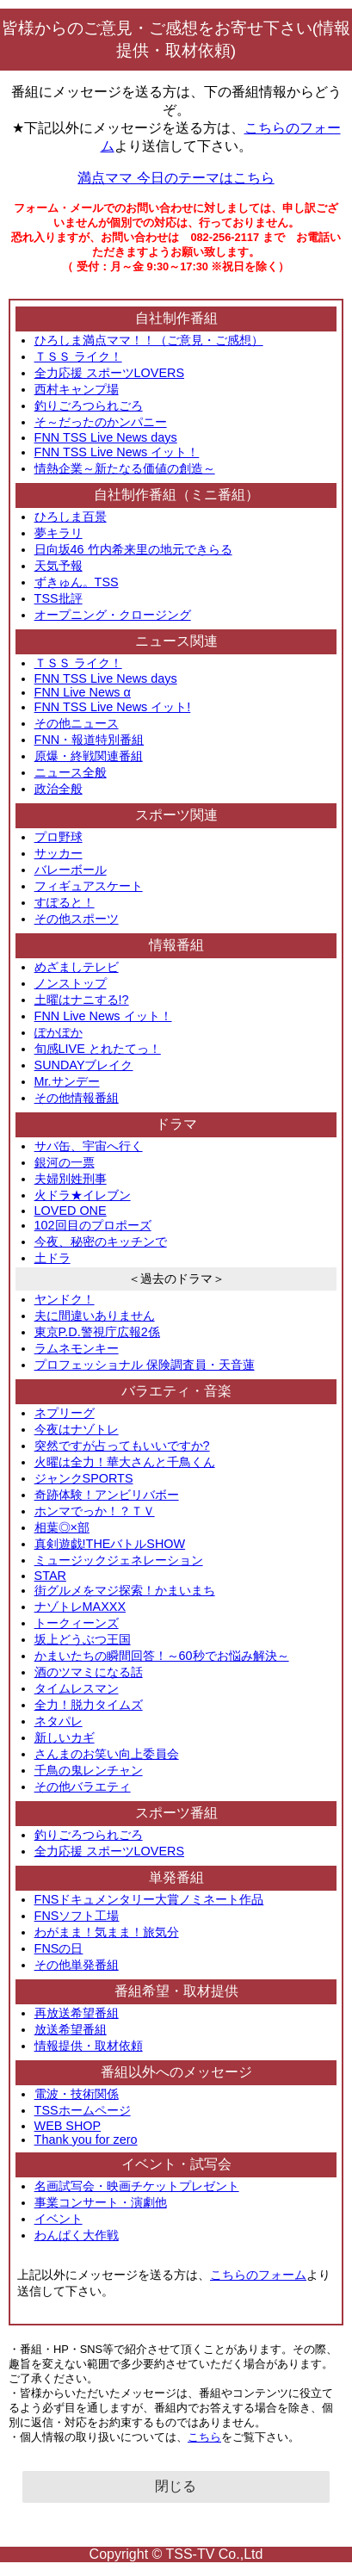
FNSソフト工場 (77, 1916)
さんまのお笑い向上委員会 (106, 1754)
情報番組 (176, 945)
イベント (58, 2219)
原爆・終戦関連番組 (88, 756)
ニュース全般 (70, 772)
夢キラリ (58, 533)
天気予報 (58, 566)
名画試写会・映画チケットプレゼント (136, 2186)
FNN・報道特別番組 (89, 739)
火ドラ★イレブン (82, 1195)
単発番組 (176, 1877)
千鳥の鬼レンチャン (88, 1770)
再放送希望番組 (76, 2013)
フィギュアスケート (88, 886)
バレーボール (70, 869)
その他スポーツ (76, 919)
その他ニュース (76, 723)
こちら (204, 2436)
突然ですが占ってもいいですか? (122, 1445)
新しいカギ (64, 1737)
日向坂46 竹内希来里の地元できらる (133, 549)
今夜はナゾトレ (76, 1429)
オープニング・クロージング (112, 615)
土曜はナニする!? (81, 999)
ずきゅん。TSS (76, 582)
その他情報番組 (76, 1098)
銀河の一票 (64, 1162)
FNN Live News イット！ (103, 1016)
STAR (50, 1575)
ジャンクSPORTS (83, 1478)
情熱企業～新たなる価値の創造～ (124, 468)
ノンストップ (70, 983)
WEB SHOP (68, 2126)
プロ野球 (58, 837)
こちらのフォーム (258, 2275)
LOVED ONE (70, 1210)
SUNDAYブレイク (83, 1065)
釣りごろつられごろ (88, 405)
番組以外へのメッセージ (176, 2072)
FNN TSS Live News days (105, 437)
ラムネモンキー (76, 1348)
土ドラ (52, 1258)
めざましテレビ (76, 967)
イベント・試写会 (176, 2164)
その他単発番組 (76, 1965)
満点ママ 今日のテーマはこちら (175, 177)
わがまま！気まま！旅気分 (106, 1932)
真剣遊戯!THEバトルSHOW (110, 1544)
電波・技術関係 (76, 2094)
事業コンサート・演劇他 (100, 2202)
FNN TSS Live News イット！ (117, 452)
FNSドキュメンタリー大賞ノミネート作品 (149, 1899)
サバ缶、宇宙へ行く (88, 1146)
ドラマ (176, 1124)
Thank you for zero (86, 2139)
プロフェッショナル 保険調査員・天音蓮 (144, 1365)
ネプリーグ (64, 1413)
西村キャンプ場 (76, 389)
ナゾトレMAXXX (80, 1606)
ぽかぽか (58, 1032)
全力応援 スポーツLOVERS (109, 373)
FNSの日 (58, 1948)
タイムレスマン (76, 1688)
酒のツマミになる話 (88, 1672)
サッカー (58, 853)
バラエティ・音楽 (176, 1391)
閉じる (175, 2486)
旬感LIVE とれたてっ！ (97, 1049)
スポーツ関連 (176, 815)
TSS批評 (58, 598)
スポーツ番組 (176, 1812)
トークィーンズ (76, 1623)
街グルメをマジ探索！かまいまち (124, 1590)
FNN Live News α (82, 692)
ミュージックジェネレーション (118, 1560)
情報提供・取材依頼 (88, 2046)
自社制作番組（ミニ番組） (176, 494)
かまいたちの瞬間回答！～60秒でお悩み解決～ (161, 1656)
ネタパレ (58, 1721)
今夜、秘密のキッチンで (100, 1241)
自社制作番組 (176, 318)
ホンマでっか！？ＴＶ (94, 1511)
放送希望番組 (70, 2029)
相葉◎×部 (62, 1527)
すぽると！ (64, 902)
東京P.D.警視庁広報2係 (97, 1332)
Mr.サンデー (67, 1081)
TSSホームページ (82, 2110)
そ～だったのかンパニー (100, 422)
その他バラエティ (82, 1786)
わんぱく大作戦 (76, 2235)
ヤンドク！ (64, 1299)
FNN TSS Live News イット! (112, 707)
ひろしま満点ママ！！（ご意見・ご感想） (148, 340)
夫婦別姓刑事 (70, 1179)
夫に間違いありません (94, 1315)
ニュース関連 (176, 641)
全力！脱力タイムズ (88, 1705)
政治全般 (58, 789)
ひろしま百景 (70, 516)
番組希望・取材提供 (176, 1991)
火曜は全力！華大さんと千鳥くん (124, 1462)
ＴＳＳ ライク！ (78, 356)
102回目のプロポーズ (92, 1225)
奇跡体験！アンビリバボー (106, 1495)
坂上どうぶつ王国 (82, 1639)
